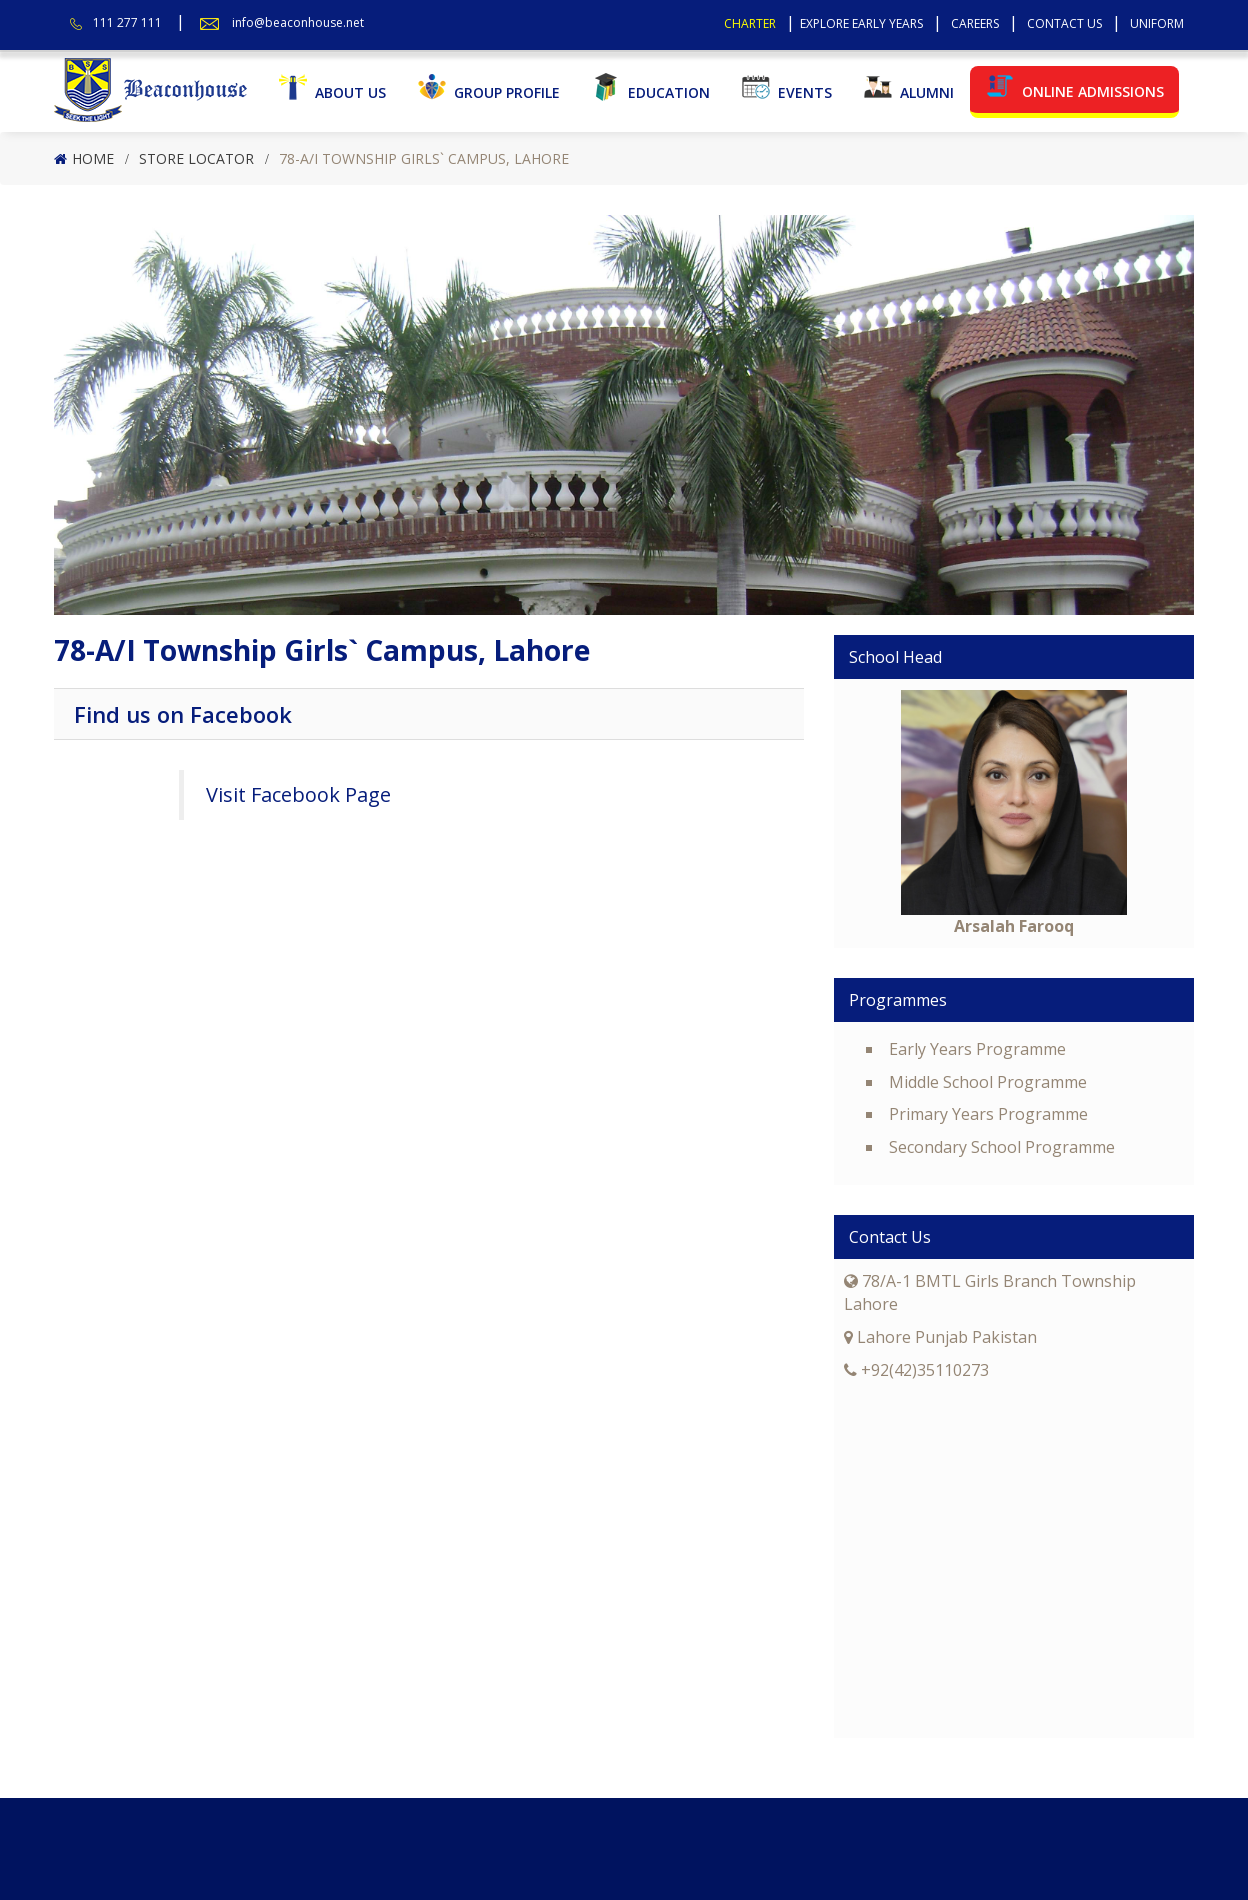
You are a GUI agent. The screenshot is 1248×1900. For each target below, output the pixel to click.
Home (93, 158)
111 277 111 (127, 22)
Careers (975, 23)
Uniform (1157, 23)
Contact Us (1064, 23)
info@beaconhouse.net (298, 22)
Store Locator (196, 158)
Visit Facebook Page (298, 794)
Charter (750, 23)
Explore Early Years (861, 23)
